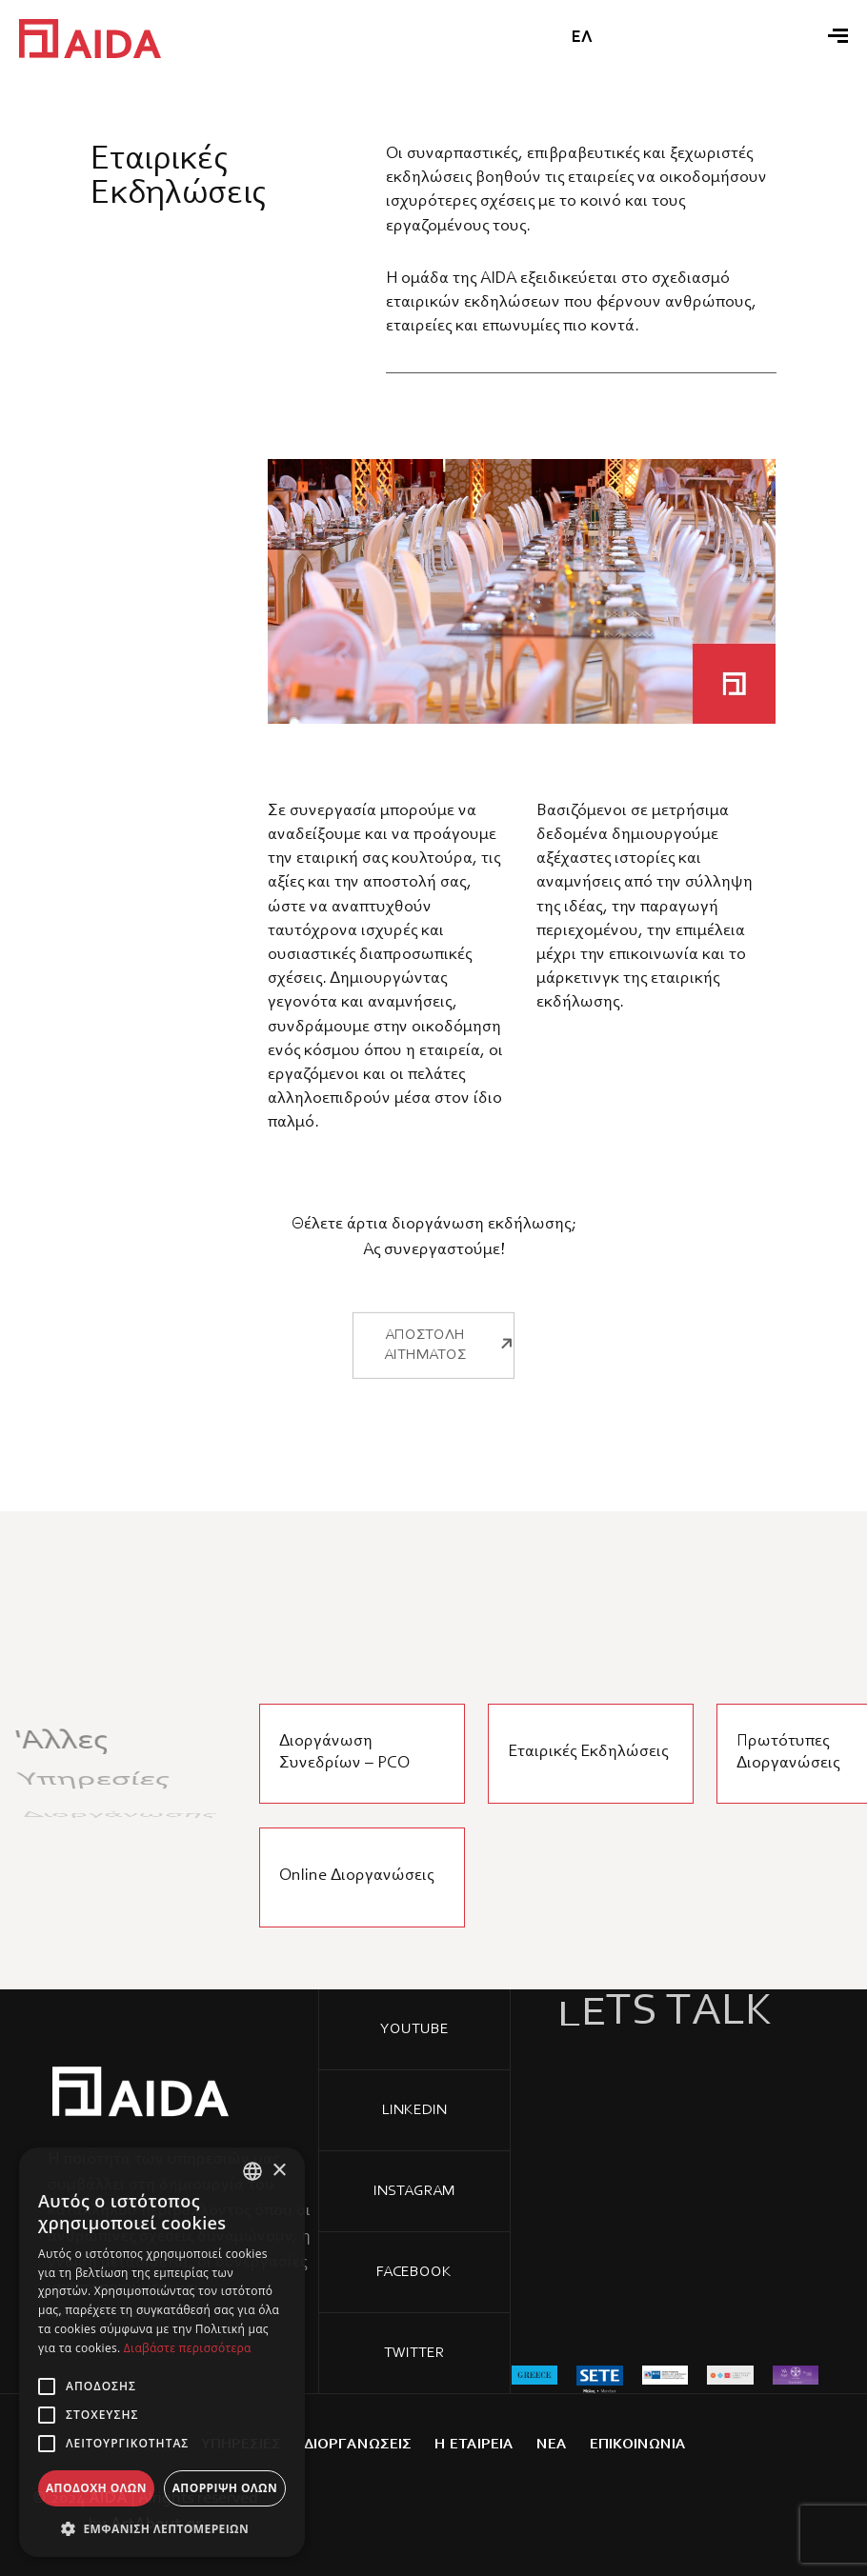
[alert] (162, 2352)
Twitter (414, 2353)
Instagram (413, 2191)
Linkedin (414, 2110)
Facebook (414, 2272)
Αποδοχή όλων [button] (96, 2488)
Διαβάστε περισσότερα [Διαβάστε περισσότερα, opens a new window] (188, 2348)
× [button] (279, 2171)
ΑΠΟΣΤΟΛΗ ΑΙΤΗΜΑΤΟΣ (449, 1289)
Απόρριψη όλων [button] (224, 2488)
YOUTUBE (414, 2029)
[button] (162, 2528)
